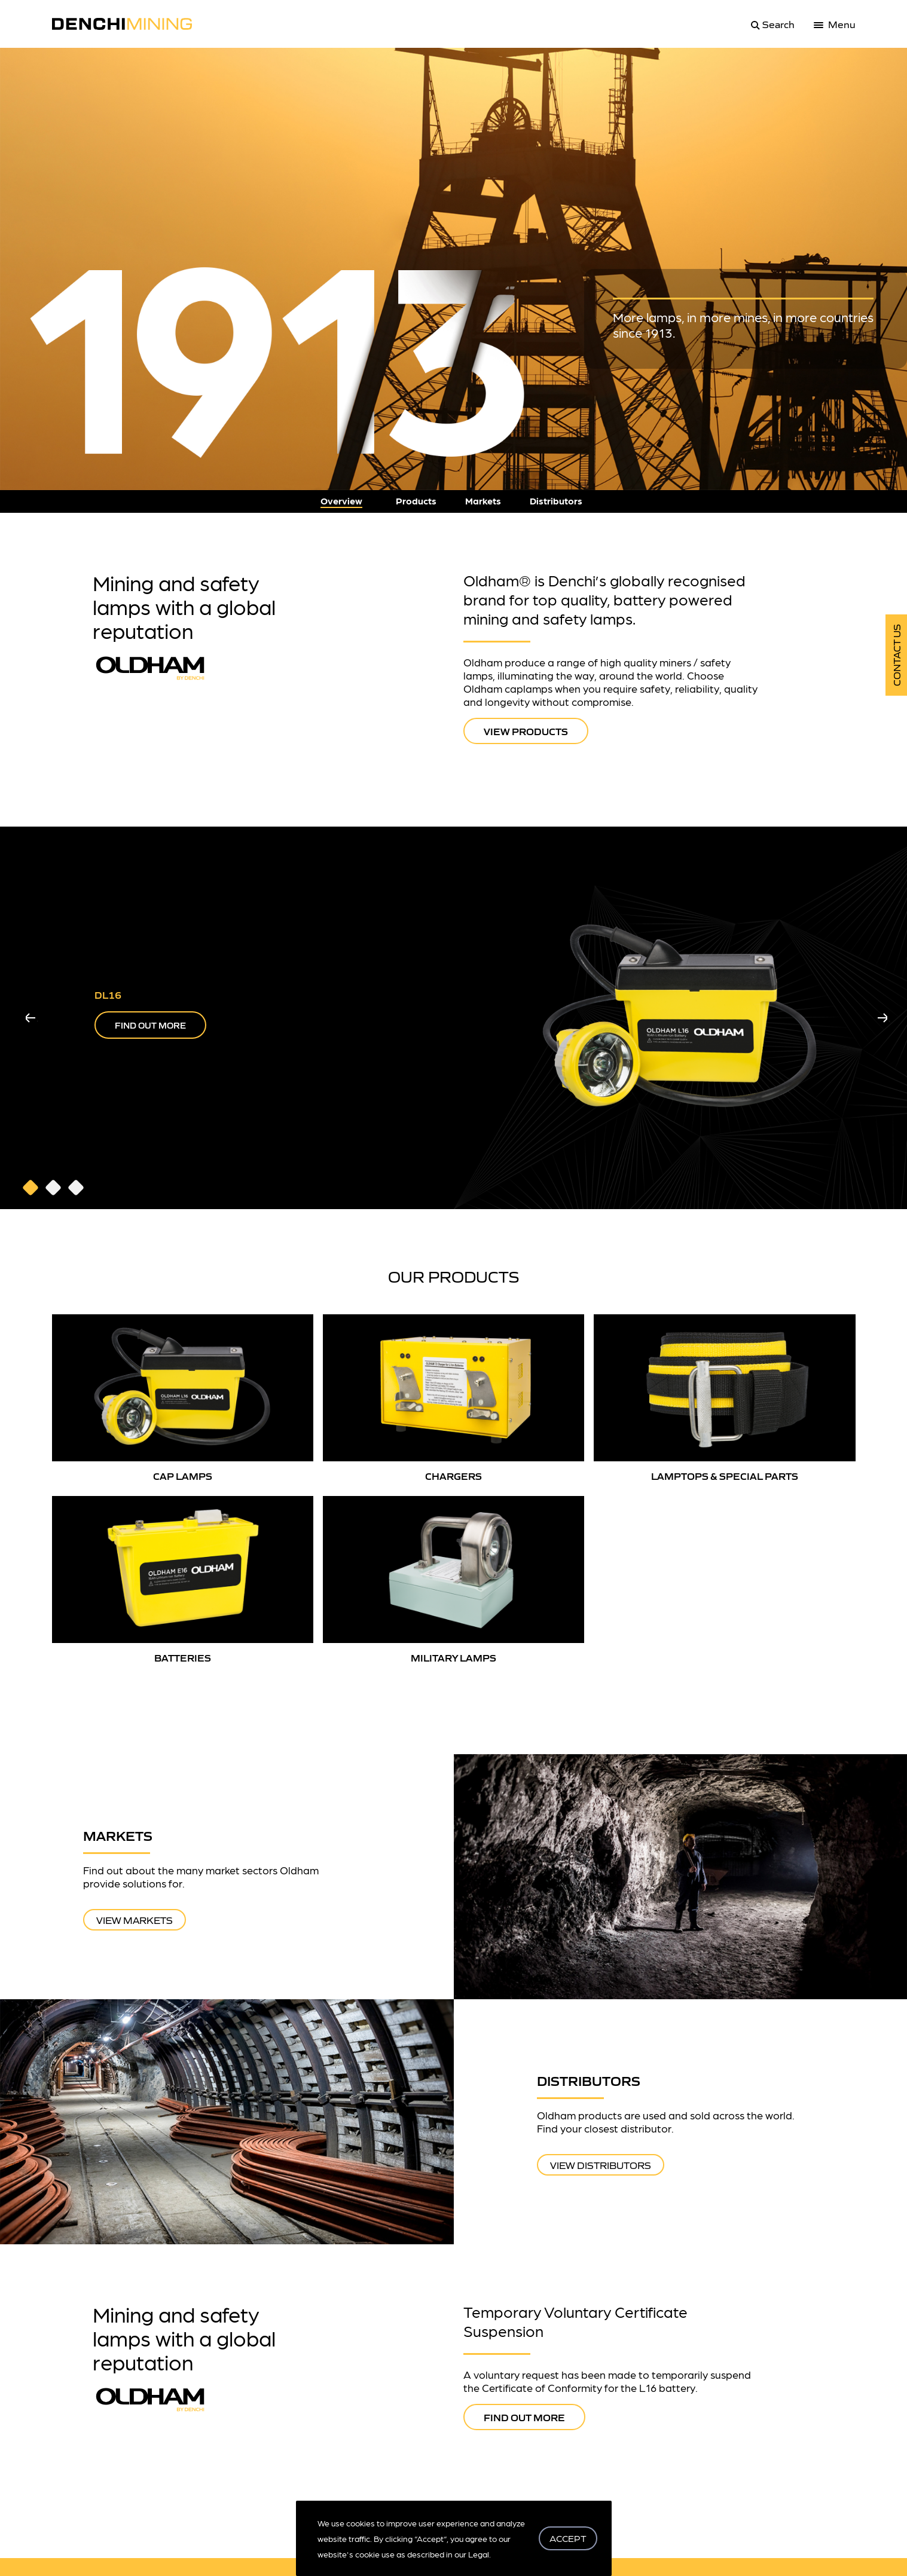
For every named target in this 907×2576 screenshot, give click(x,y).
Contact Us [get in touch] (896, 655)
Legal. (479, 2554)
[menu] (835, 24)
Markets (483, 500)
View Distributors (600, 2164)
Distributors (556, 500)
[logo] (129, 24)
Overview (341, 500)
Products (416, 500)
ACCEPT (568, 2538)
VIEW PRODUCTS (526, 731)
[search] (771, 24)
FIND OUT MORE (150, 1024)
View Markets (134, 1919)
